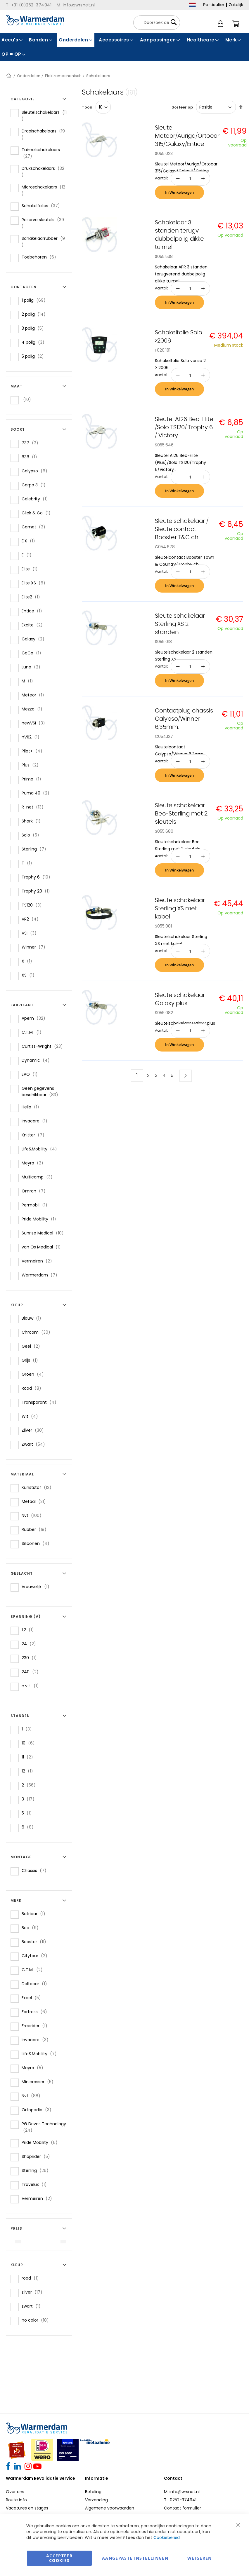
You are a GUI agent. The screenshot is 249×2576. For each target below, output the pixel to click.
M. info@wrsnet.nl (182, 2492)
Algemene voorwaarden (109, 2508)
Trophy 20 (37, 891)
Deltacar (36, 1984)
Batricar (35, 1913)
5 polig (34, 356)
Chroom (38, 1332)
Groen (34, 1374)
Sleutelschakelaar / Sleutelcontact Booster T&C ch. (181, 529)
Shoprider (37, 2156)
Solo (32, 835)
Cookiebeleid (166, 2537)
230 (31, 1658)
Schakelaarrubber (43, 241)
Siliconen (37, 1543)
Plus (32, 765)
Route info (16, 2500)
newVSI (35, 723)
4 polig (35, 342)
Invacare (36, 1121)
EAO (31, 1074)
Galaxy (35, 639)
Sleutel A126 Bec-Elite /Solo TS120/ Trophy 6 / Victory (184, 427)
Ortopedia (38, 2110)
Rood (33, 1388)
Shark (33, 821)
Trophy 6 (38, 877)
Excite (34, 625)
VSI (31, 933)
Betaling (93, 2492)
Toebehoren (41, 257)
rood (32, 2278)
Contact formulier (182, 2508)
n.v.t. (32, 1686)
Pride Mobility (41, 1219)
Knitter (35, 1135)
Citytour (36, 1955)
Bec (32, 1927)
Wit (32, 1416)
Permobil (36, 1205)
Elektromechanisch (63, 75)
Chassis (36, 1870)
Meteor (35, 695)
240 (32, 1672)
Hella (32, 1107)
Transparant (41, 1402)
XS (30, 975)
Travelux (36, 2184)
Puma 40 (37, 793)
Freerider (36, 2026)
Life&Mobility (41, 1149)
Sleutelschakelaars (44, 115)
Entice (34, 611)
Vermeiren (39, 1261)
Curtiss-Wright (44, 1046)
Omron (35, 1191)
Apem (35, 1018)
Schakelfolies (42, 205)
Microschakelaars (43, 190)
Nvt (33, 1515)
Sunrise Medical (44, 1233)
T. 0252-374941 (180, 2500)
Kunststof (38, 1487)
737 (32, 443)
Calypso (36, 471)
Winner (35, 947)
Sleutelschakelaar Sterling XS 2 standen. (180, 624)
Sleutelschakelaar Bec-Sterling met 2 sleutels (181, 814)
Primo (33, 779)
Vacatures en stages (27, 2508)
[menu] (124, 47)
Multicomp (39, 1177)
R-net (34, 807)
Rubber (36, 1529)
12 (29, 1771)
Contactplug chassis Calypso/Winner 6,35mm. (184, 719)
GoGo (33, 653)
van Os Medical (43, 1247)
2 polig (35, 314)
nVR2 (32, 737)
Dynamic (37, 1060)
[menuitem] (12, 40)
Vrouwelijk (37, 1586)
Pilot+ (34, 751)
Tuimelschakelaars (41, 153)
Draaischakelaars (43, 134)
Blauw (33, 1318)
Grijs (32, 1360)
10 (30, 1743)
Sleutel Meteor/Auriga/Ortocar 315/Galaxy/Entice (187, 136)
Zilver (34, 1430)
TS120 (33, 905)
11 (29, 1757)
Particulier (213, 5)
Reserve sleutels (42, 223)
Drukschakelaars (42, 171)
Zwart (35, 1444)
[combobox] (156, 22)
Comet (35, 527)
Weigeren (199, 2558)
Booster (36, 1941)
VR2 (32, 919)
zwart (33, 2306)
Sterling (36, 849)
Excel (33, 1998)
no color (37, 2320)
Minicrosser (39, 2082)
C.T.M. (33, 1032)
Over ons (15, 2492)
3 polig (34, 328)
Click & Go (38, 513)
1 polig (35, 300)
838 (31, 457)
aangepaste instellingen (135, 2558)
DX (30, 541)
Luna (33, 667)
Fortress (36, 2012)
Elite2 (33, 597)
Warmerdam (41, 1275)
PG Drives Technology (44, 2127)
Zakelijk (236, 5)
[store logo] (35, 20)
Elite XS (35, 583)
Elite (31, 569)
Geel (33, 1346)
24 (30, 1644)
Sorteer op (182, 107)
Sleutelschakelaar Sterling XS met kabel (180, 908)
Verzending (96, 2500)
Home (9, 75)
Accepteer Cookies (59, 2558)
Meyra (34, 1163)
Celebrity (36, 499)
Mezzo (34, 709)
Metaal (35, 1501)
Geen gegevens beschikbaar (45, 1091)
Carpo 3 (35, 485)
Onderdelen (28, 75)
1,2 (29, 1630)
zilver (34, 2292)
